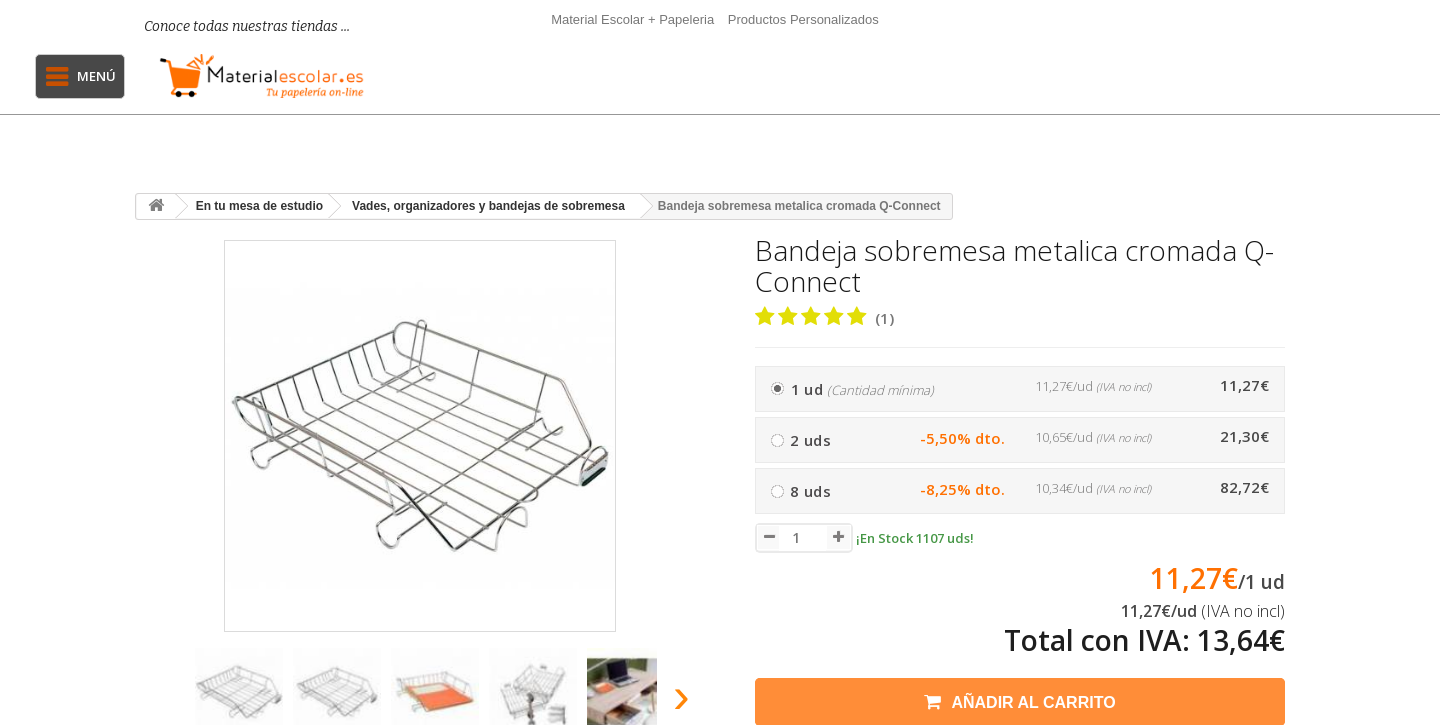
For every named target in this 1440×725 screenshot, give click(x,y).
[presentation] (158, 701)
